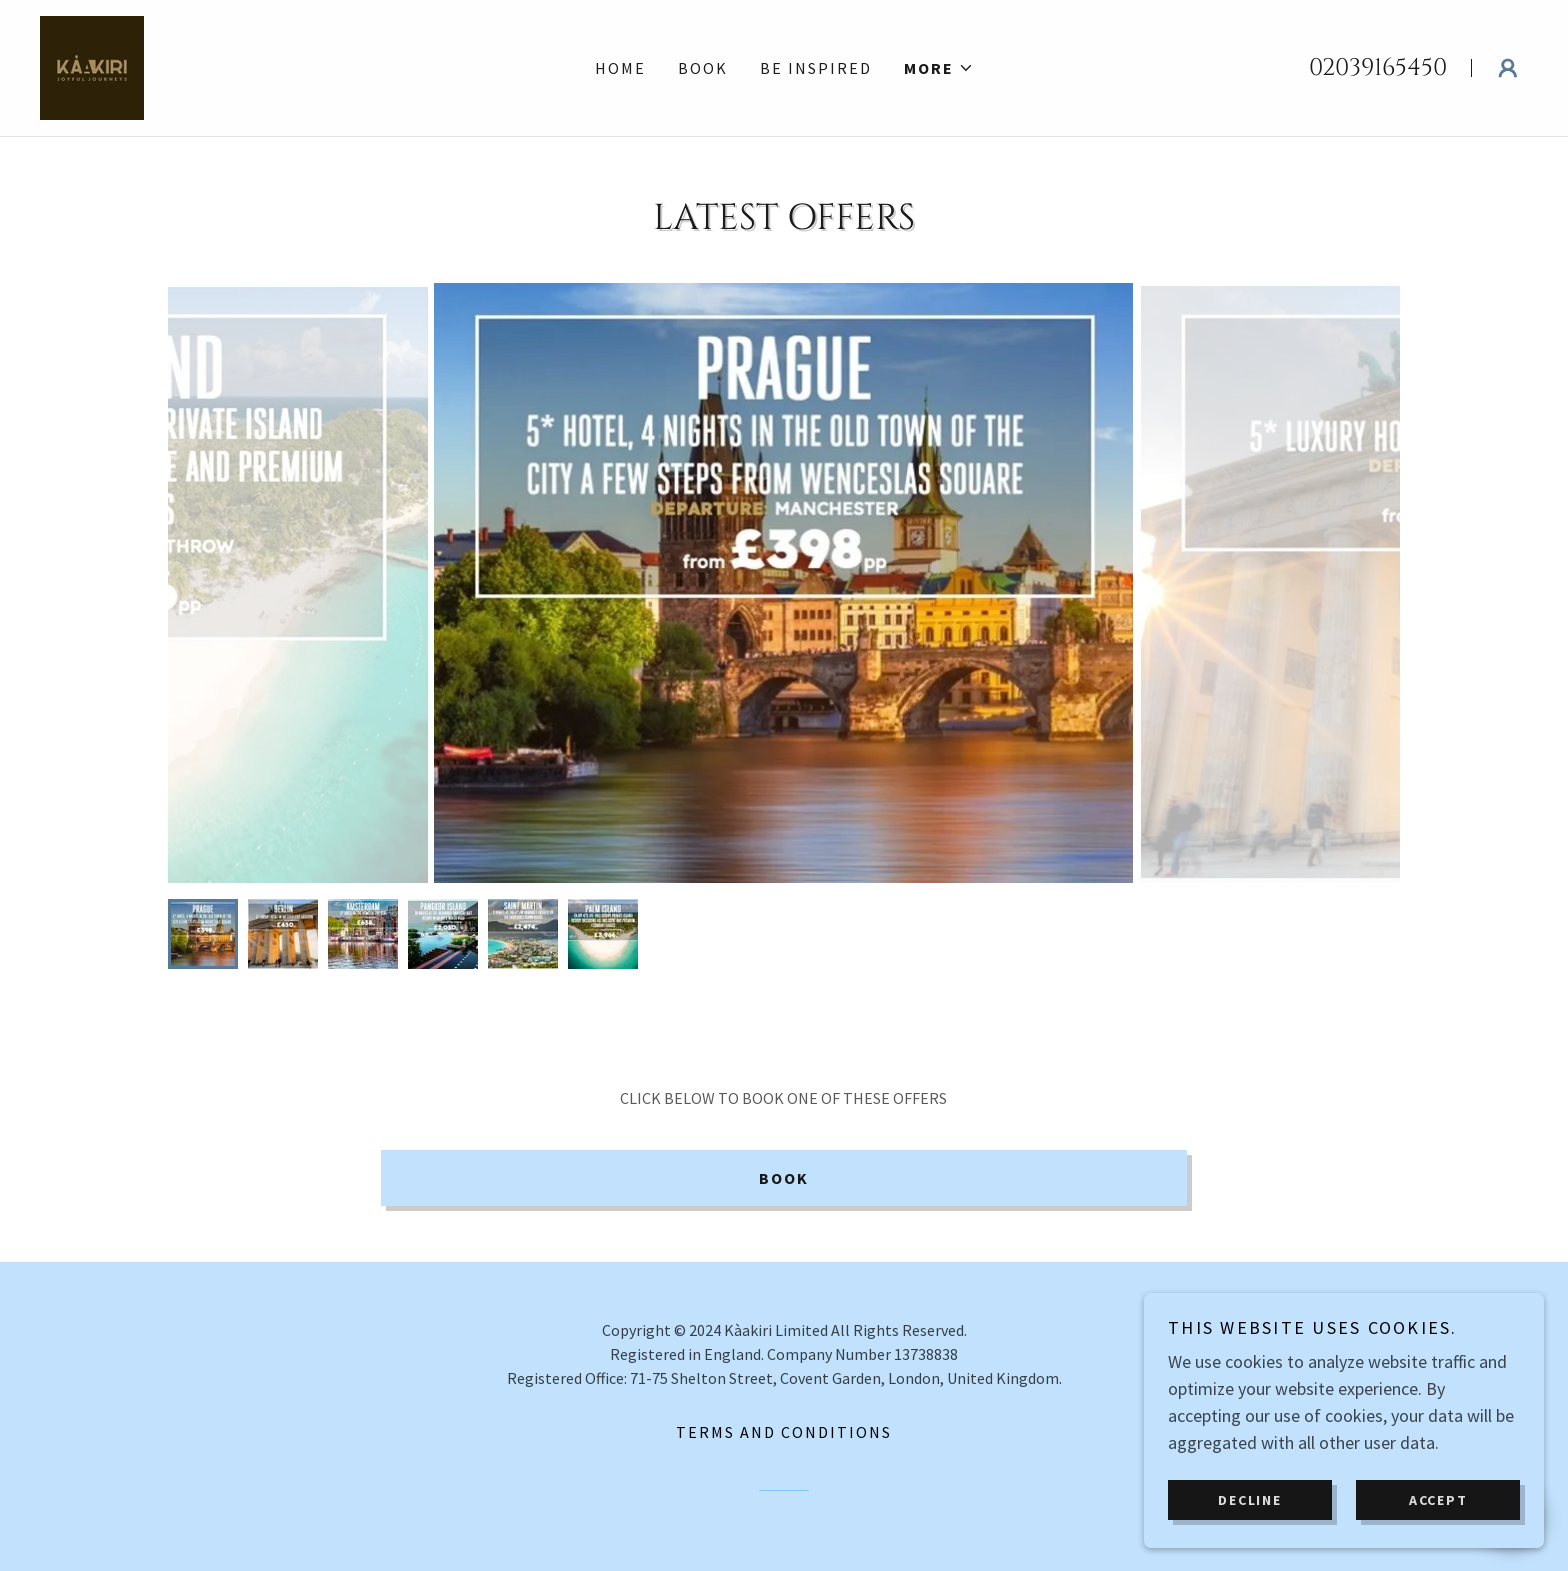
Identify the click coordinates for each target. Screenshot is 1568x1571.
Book (784, 1178)
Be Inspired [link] (816, 68)
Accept (1438, 1499)
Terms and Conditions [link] (784, 1432)
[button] (939, 68)
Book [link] (703, 68)
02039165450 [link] (1378, 68)
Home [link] (620, 68)
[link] (92, 65)
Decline (1249, 1499)
